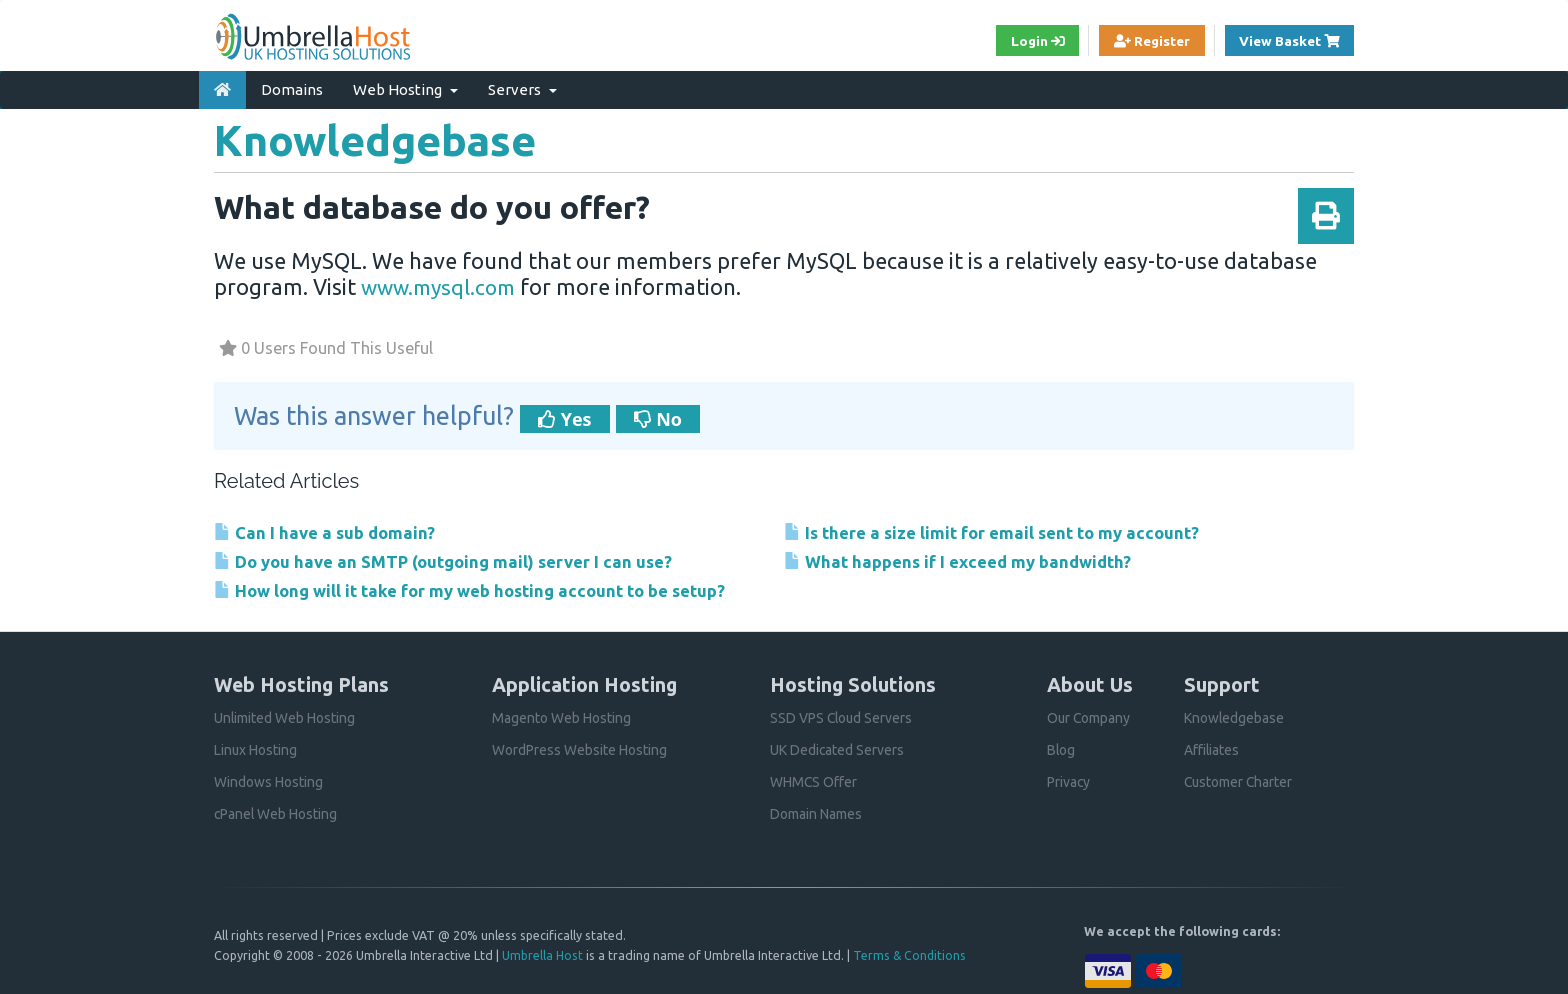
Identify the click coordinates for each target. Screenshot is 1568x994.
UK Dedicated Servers (837, 749)
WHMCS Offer (814, 781)
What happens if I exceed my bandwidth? (960, 560)
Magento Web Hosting (561, 717)
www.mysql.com (442, 285)
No (658, 418)
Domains (292, 88)
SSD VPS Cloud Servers (842, 717)
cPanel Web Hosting (276, 813)
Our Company (1089, 717)
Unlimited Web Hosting (285, 717)
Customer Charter (1239, 781)
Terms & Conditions (910, 954)
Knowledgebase (1234, 717)
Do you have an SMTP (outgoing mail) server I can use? (446, 560)
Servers (522, 88)
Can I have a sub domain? (326, 531)
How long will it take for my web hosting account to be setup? (474, 589)
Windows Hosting (268, 781)
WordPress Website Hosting (579, 749)
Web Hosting (405, 88)
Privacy (1069, 781)
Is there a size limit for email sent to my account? (994, 531)
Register (1146, 41)
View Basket (1295, 39)
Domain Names (816, 813)
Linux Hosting (256, 749)
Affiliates (1212, 749)
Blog (1061, 749)
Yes (565, 418)
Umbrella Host (542, 954)
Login (1028, 41)
